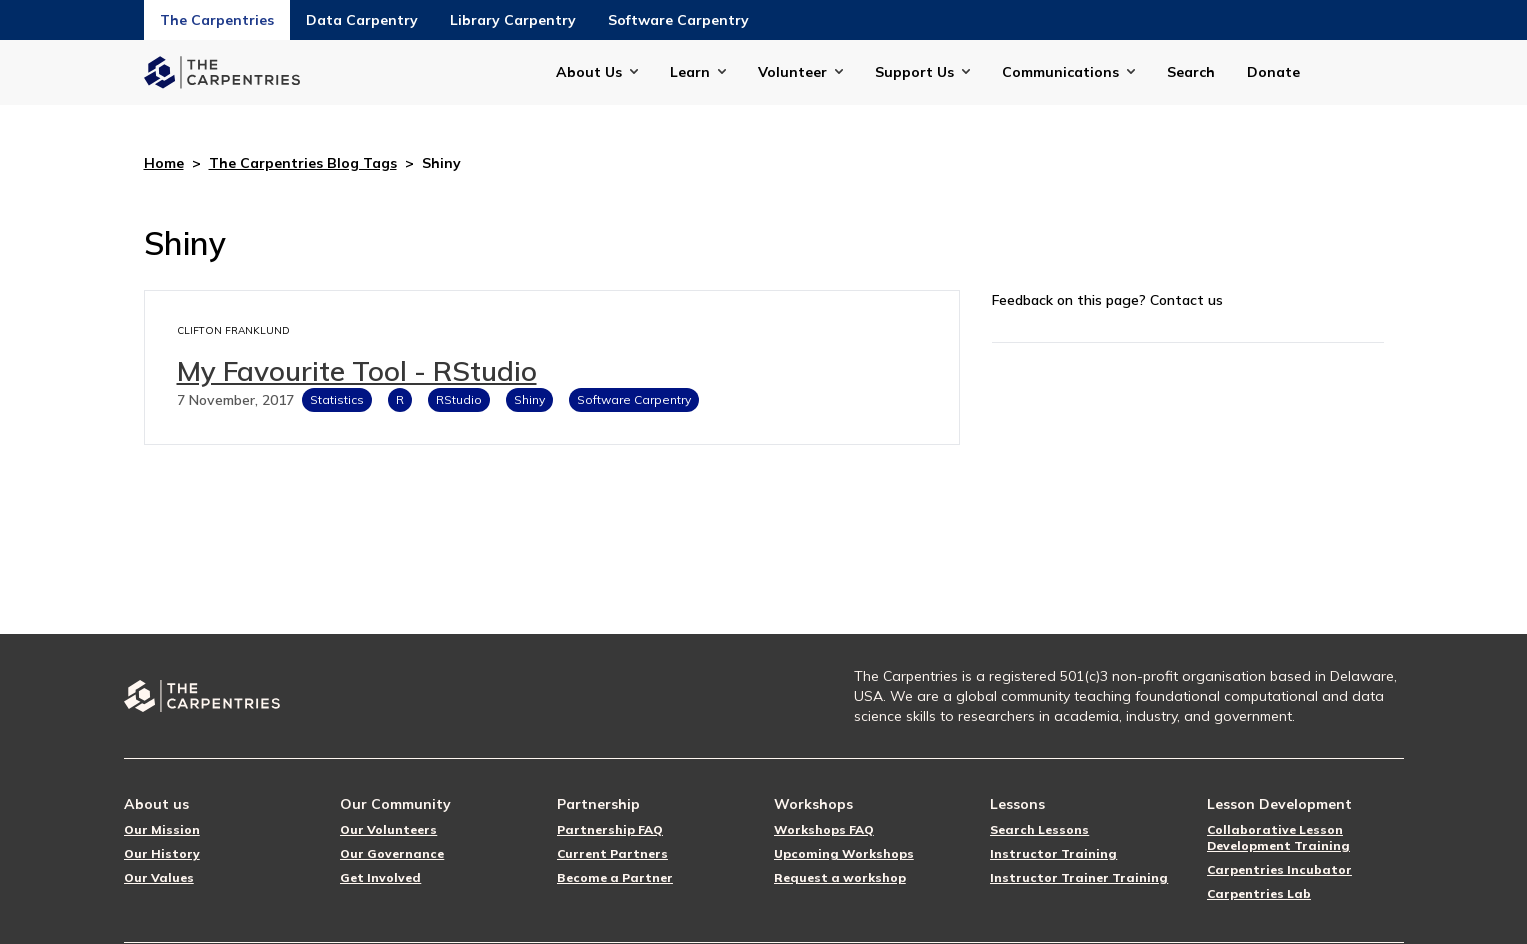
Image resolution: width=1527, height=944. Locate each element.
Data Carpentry (362, 20)
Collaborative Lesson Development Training (1278, 837)
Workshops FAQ (824, 829)
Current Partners (612, 853)
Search (1191, 72)
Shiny (529, 399)
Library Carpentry (513, 20)
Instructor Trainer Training (1079, 877)
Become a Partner (615, 877)
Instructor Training (1053, 853)
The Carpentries (217, 20)
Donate (1273, 72)
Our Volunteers (388, 829)
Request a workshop (840, 877)
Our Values (159, 877)
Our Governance (392, 853)
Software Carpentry (678, 20)
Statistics (337, 399)
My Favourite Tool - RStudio (357, 370)
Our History (162, 853)
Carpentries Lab (1259, 893)
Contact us (1186, 300)
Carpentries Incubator (1279, 869)
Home (164, 163)
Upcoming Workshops (844, 853)
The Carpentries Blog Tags (303, 163)
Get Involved (380, 877)
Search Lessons (1039, 829)
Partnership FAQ (610, 829)
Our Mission (162, 829)
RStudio (459, 399)
